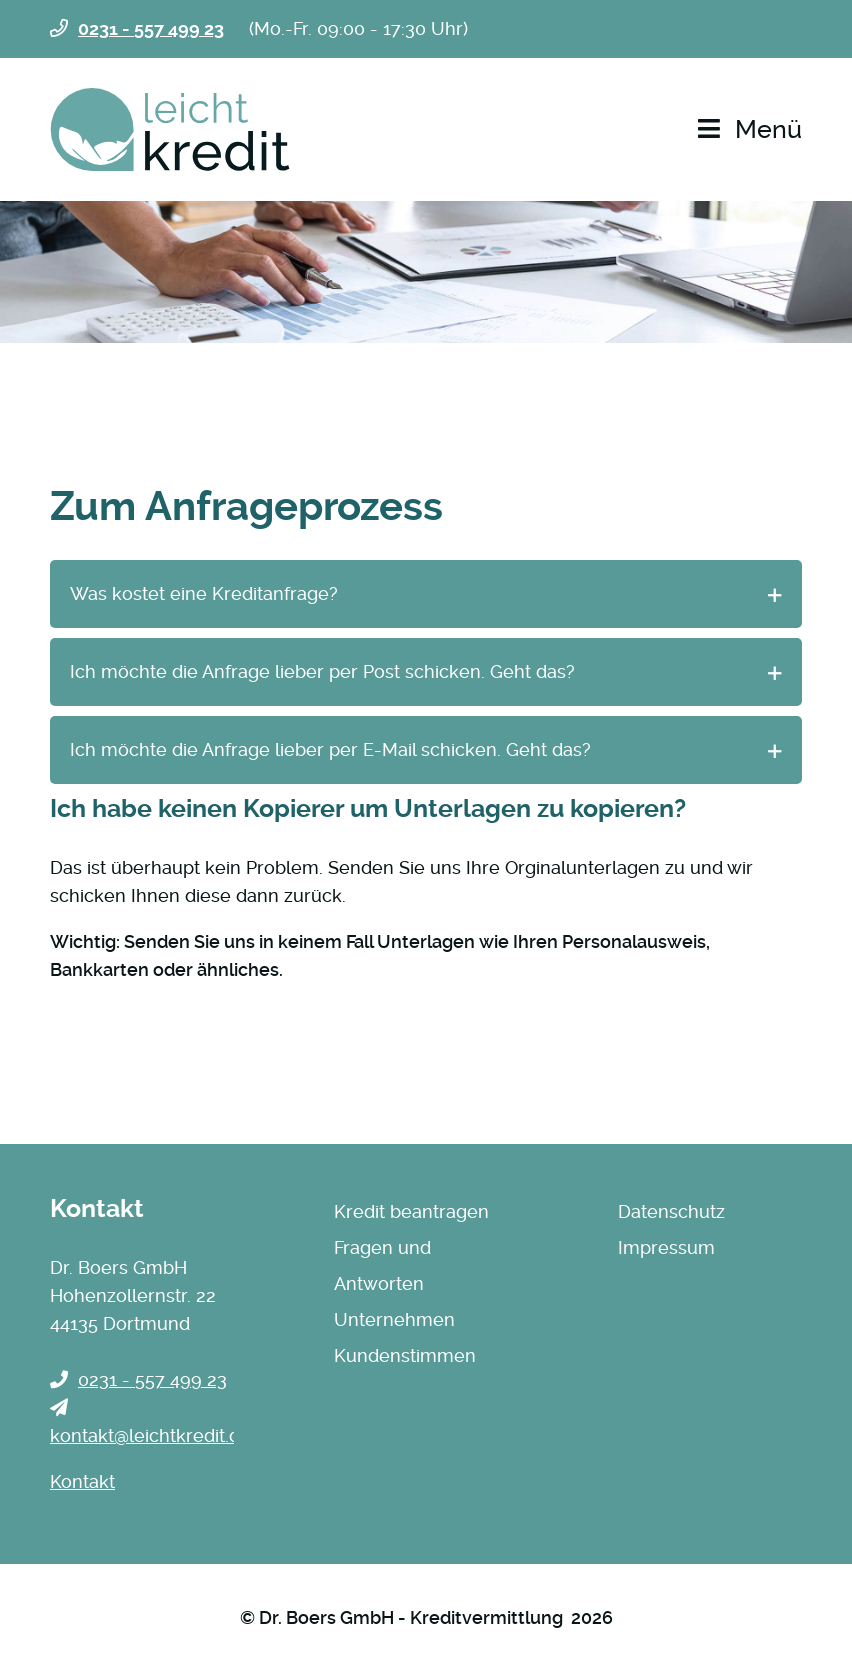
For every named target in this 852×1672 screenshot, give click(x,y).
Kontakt (82, 1481)
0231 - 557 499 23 (151, 28)
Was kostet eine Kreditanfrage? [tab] (204, 593)
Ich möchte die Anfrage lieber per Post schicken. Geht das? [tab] (322, 671)
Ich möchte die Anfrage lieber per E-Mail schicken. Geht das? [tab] (330, 749)
